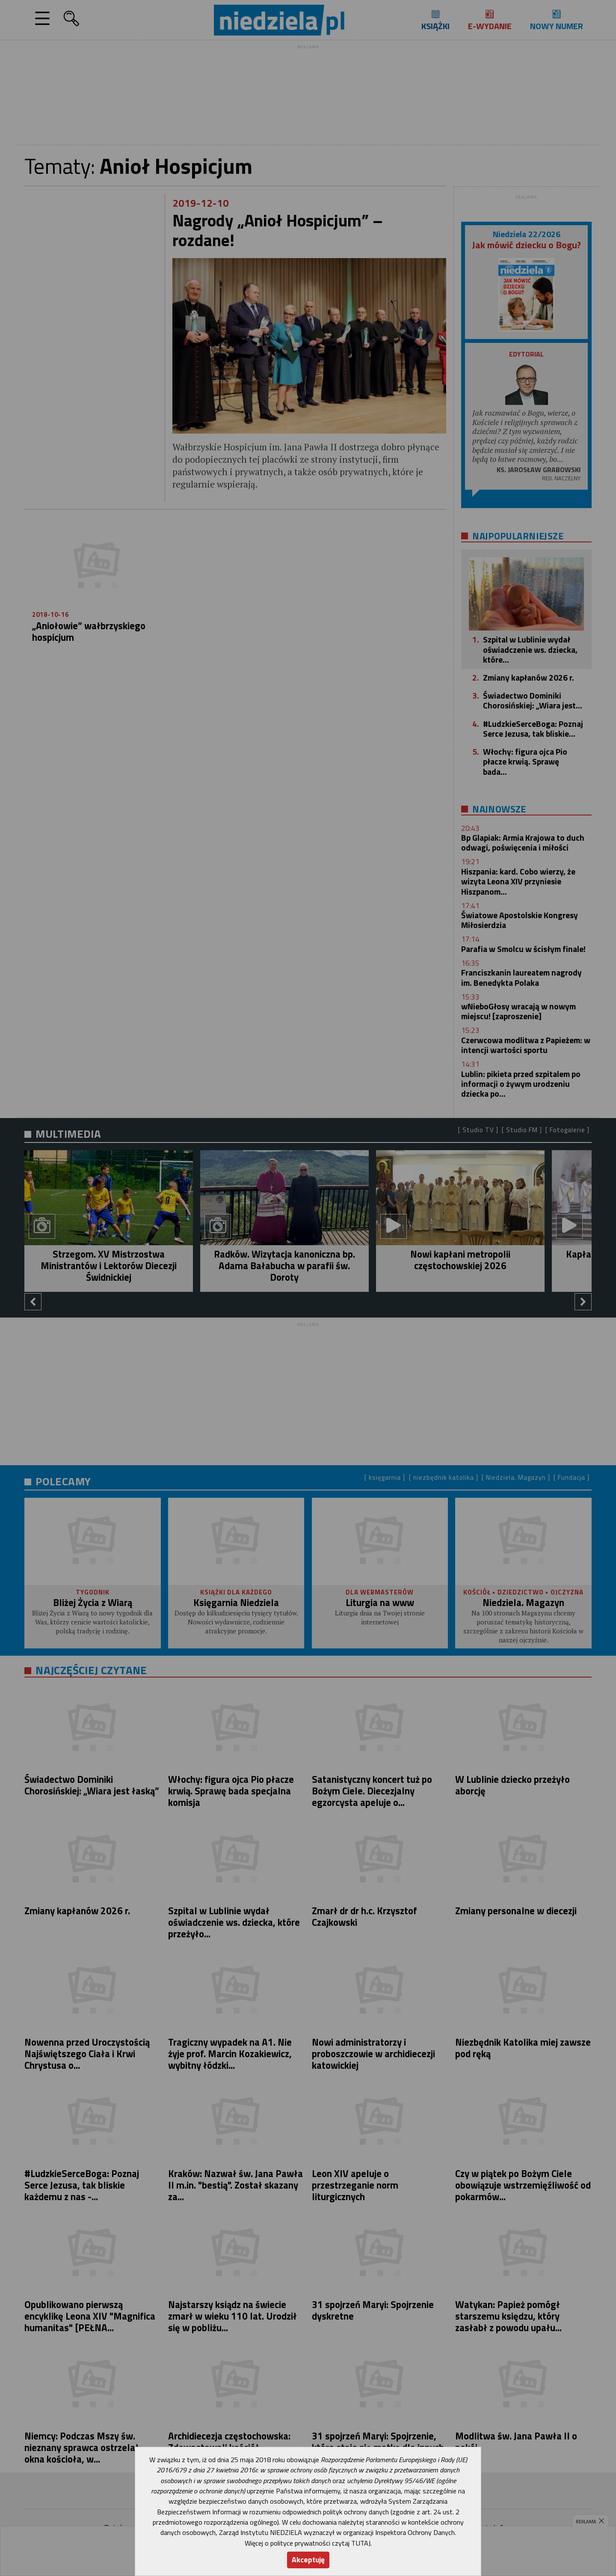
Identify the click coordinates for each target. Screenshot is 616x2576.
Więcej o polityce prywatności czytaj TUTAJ (307, 2543)
